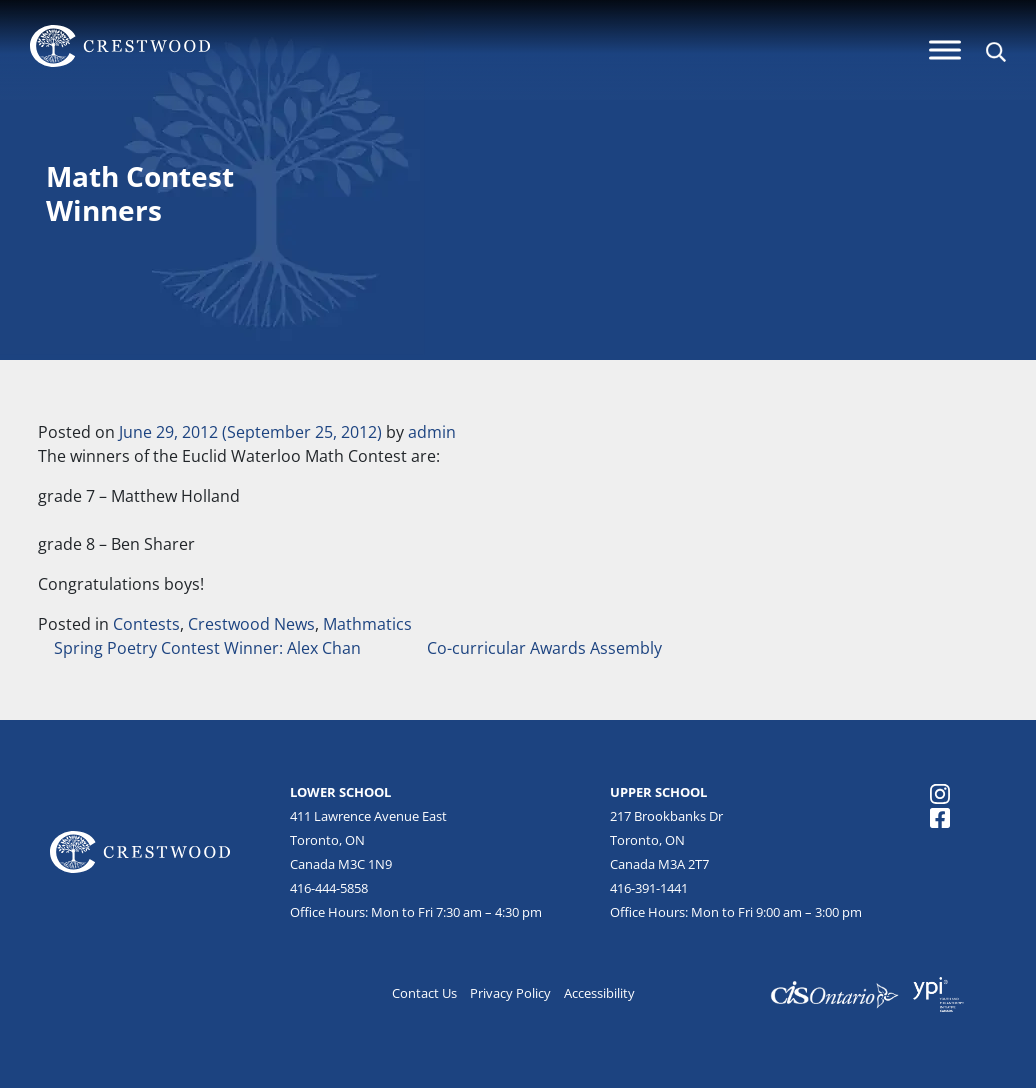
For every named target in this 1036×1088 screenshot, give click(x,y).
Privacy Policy (510, 993)
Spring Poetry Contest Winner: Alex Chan (205, 648)
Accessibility (599, 993)
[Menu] (945, 49)
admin (432, 432)
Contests (146, 624)
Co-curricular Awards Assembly (546, 648)
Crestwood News (251, 624)
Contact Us (424, 993)
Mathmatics (367, 624)
